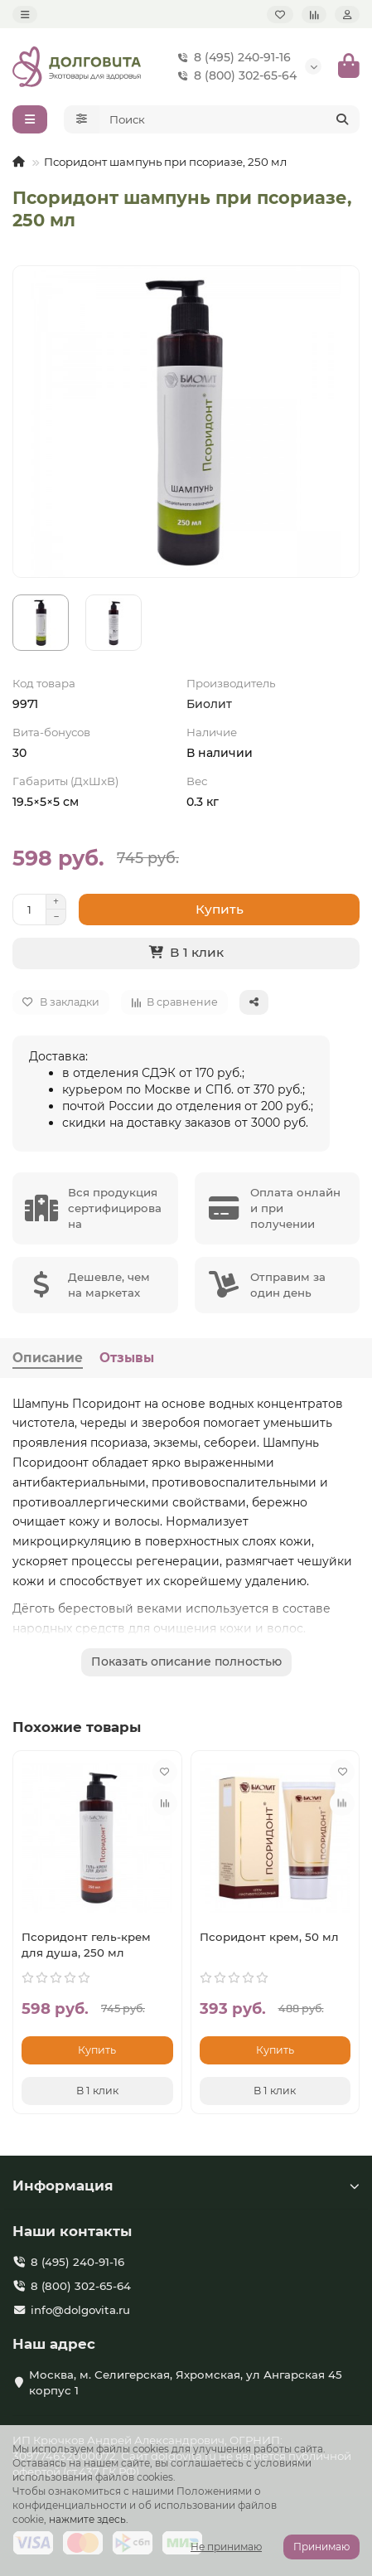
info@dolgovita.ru (80, 2309)
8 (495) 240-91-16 (231, 57)
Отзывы (126, 1358)
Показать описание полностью (186, 1661)
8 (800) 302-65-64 (234, 75)
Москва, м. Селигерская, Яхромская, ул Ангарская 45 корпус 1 (185, 2382)
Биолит (209, 703)
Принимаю (321, 2546)
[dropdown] (24, 14)
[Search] (229, 119)
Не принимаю (226, 2546)
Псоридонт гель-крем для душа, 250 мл (86, 1944)
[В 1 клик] (186, 953)
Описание (47, 1358)
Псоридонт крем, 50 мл (269, 1936)
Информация (186, 2185)
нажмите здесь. (88, 2519)
